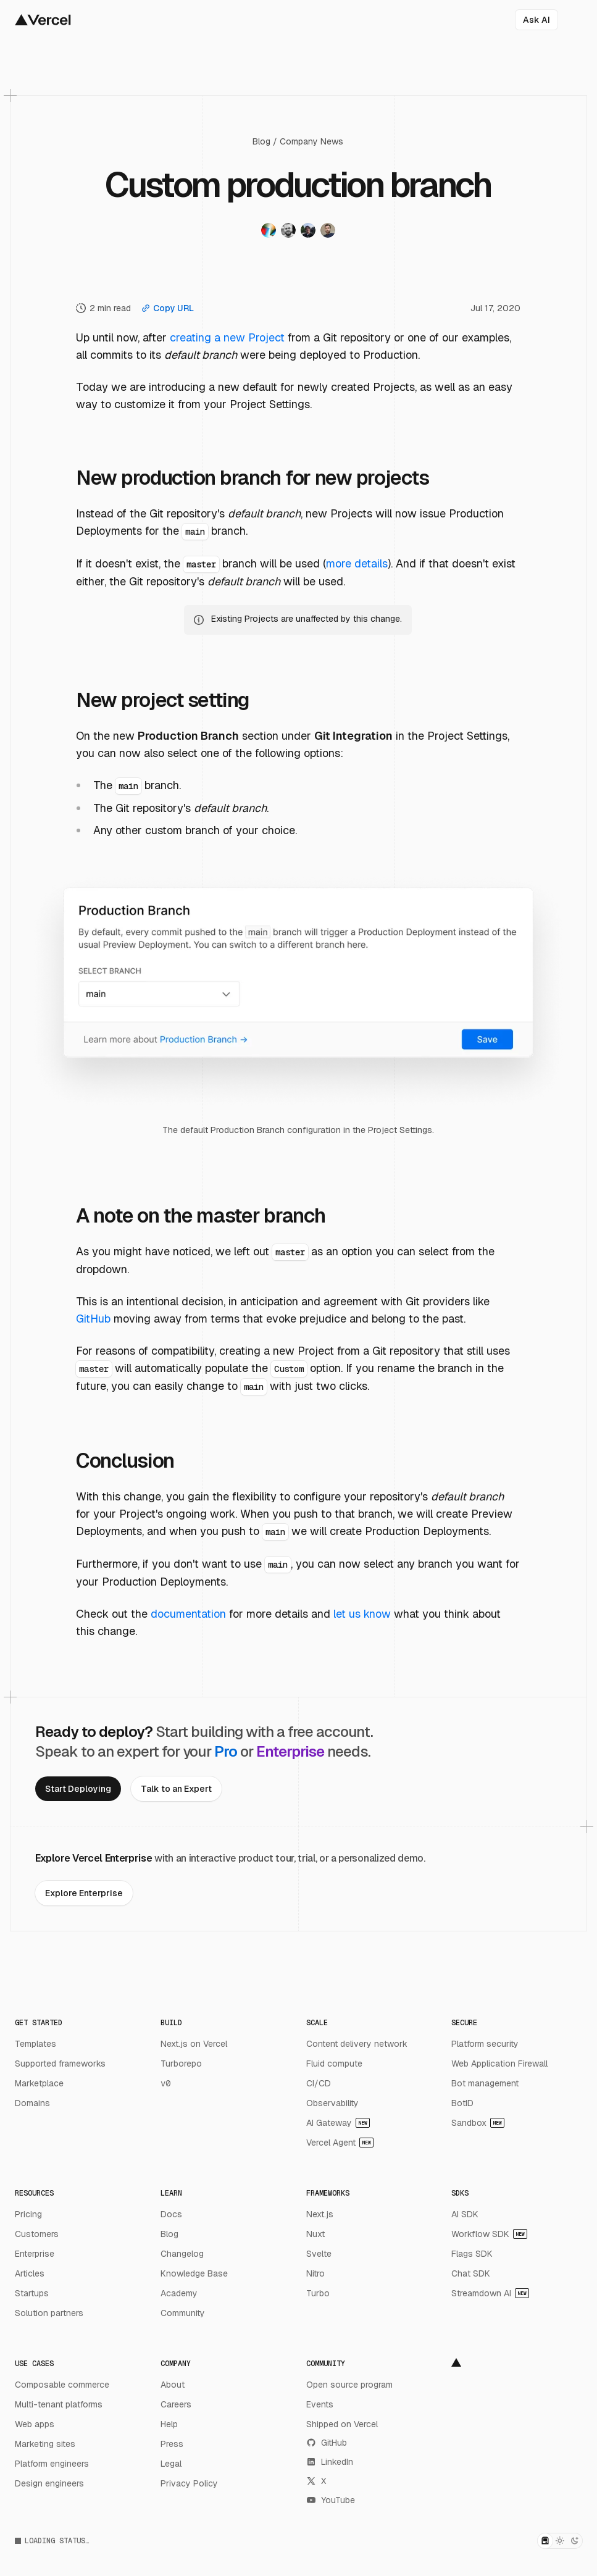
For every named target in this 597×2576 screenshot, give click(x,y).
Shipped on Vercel (342, 2424)
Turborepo (181, 2063)
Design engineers (49, 2483)
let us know (362, 1614)
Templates (35, 2043)
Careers (176, 2404)
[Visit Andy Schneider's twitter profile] (308, 232)
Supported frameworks (60, 2063)
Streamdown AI (490, 2293)
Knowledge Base (194, 2273)
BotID (462, 2103)
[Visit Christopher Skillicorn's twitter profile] (288, 232)
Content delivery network (356, 2043)
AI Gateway (338, 2122)
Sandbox (477, 2122)
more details (357, 563)
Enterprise (34, 2253)
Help (169, 2424)
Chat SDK (470, 2273)
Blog (261, 141)
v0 (165, 2083)
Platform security (485, 2043)
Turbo (318, 2293)
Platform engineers (52, 2463)
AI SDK (464, 2214)
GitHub (93, 1318)
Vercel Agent (340, 2142)
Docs (171, 2214)
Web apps (34, 2424)
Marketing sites (45, 2443)
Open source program (349, 2384)
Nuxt (315, 2233)
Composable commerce (62, 2384)
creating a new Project (227, 337)
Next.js (319, 2214)
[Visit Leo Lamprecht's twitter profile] (327, 232)
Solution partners (49, 2313)
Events (319, 2404)
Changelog (182, 2253)
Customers (37, 2233)
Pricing (28, 2214)
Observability (332, 2103)
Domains (32, 2103)
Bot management (485, 2083)
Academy (179, 2293)
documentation (188, 1614)
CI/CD (318, 2083)
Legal (171, 2463)
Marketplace (39, 2083)
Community (183, 2313)
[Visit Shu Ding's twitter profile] (268, 232)
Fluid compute (334, 2063)
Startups (32, 2293)
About (173, 2384)
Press (172, 2443)
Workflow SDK (489, 2233)
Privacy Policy (189, 2483)
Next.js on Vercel (194, 2043)
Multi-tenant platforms (58, 2404)
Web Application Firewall (499, 2063)
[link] (78, 1788)
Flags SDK (472, 2253)
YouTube (330, 2500)
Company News (311, 141)
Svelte (319, 2253)
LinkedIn (329, 2461)
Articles (29, 2273)
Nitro (315, 2273)
